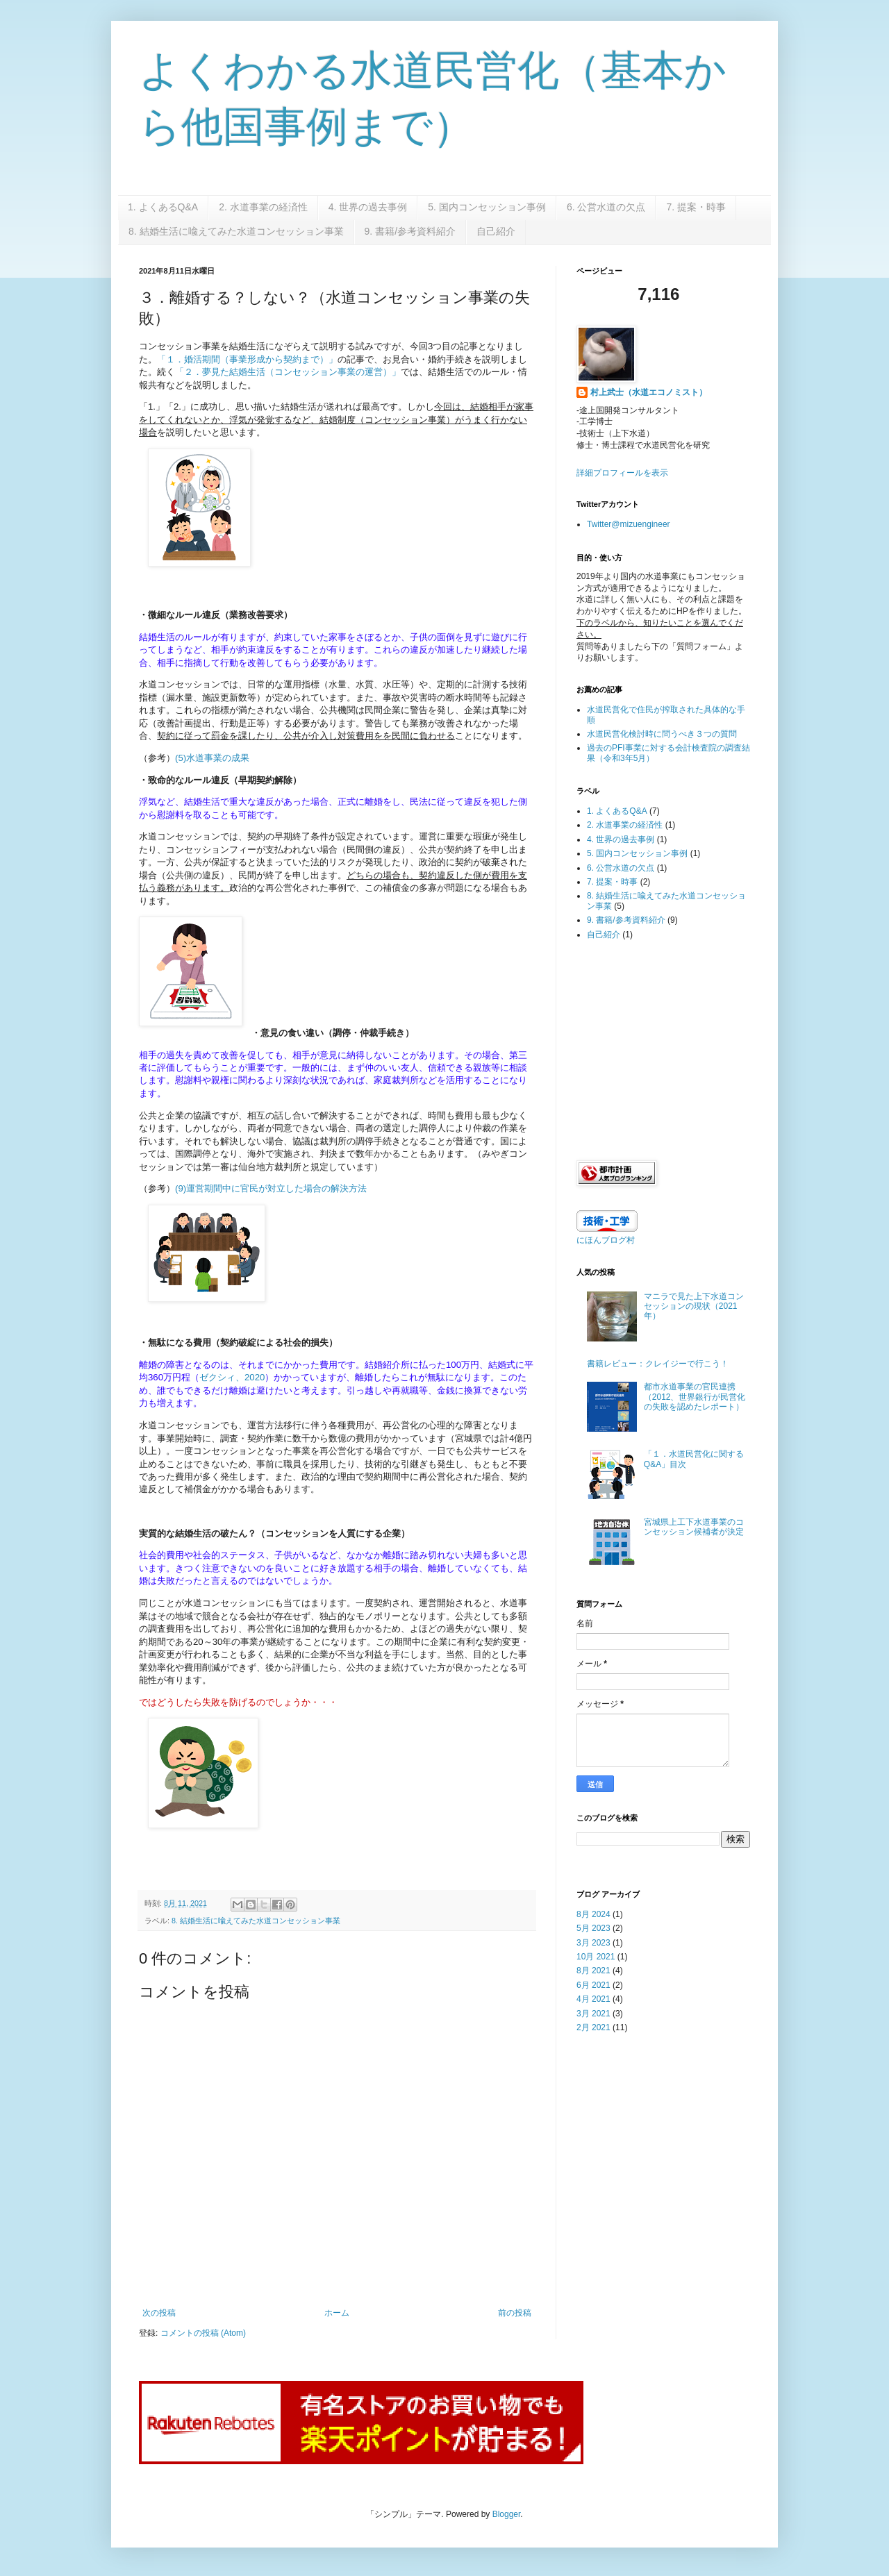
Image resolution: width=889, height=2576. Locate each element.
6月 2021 (593, 1985)
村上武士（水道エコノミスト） (648, 392)
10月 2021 (595, 1957)
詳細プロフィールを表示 (622, 473)
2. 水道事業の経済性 (263, 206)
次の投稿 (159, 2313)
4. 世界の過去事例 (368, 206)
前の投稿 (514, 2313)
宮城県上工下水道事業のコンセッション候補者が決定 (694, 1527)
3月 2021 (593, 2013)
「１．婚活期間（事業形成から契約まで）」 (247, 359)
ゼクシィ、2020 (232, 1377)
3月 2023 (593, 1943)
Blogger (506, 2514)
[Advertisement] (663, 1049)
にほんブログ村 (605, 1240)
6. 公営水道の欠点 (606, 206)
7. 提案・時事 (696, 206)
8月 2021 (593, 1970)
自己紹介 (495, 231)
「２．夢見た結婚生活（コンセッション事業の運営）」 (288, 372)
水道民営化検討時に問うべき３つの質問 (662, 734)
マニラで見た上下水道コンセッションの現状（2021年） (694, 1306)
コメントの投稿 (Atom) (203, 2333)
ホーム (336, 2313)
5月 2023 (593, 1928)
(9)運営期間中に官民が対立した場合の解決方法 (271, 1188)
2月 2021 (593, 2027)
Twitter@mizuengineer (628, 524)
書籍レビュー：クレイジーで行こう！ (658, 1364)
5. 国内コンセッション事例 (487, 206)
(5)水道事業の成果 (212, 758)
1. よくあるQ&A (163, 206)
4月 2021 (593, 1999)
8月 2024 (593, 1914)
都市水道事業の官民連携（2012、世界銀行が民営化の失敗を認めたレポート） (695, 1397)
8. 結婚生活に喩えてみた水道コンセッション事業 (236, 231)
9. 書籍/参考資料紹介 (410, 231)
